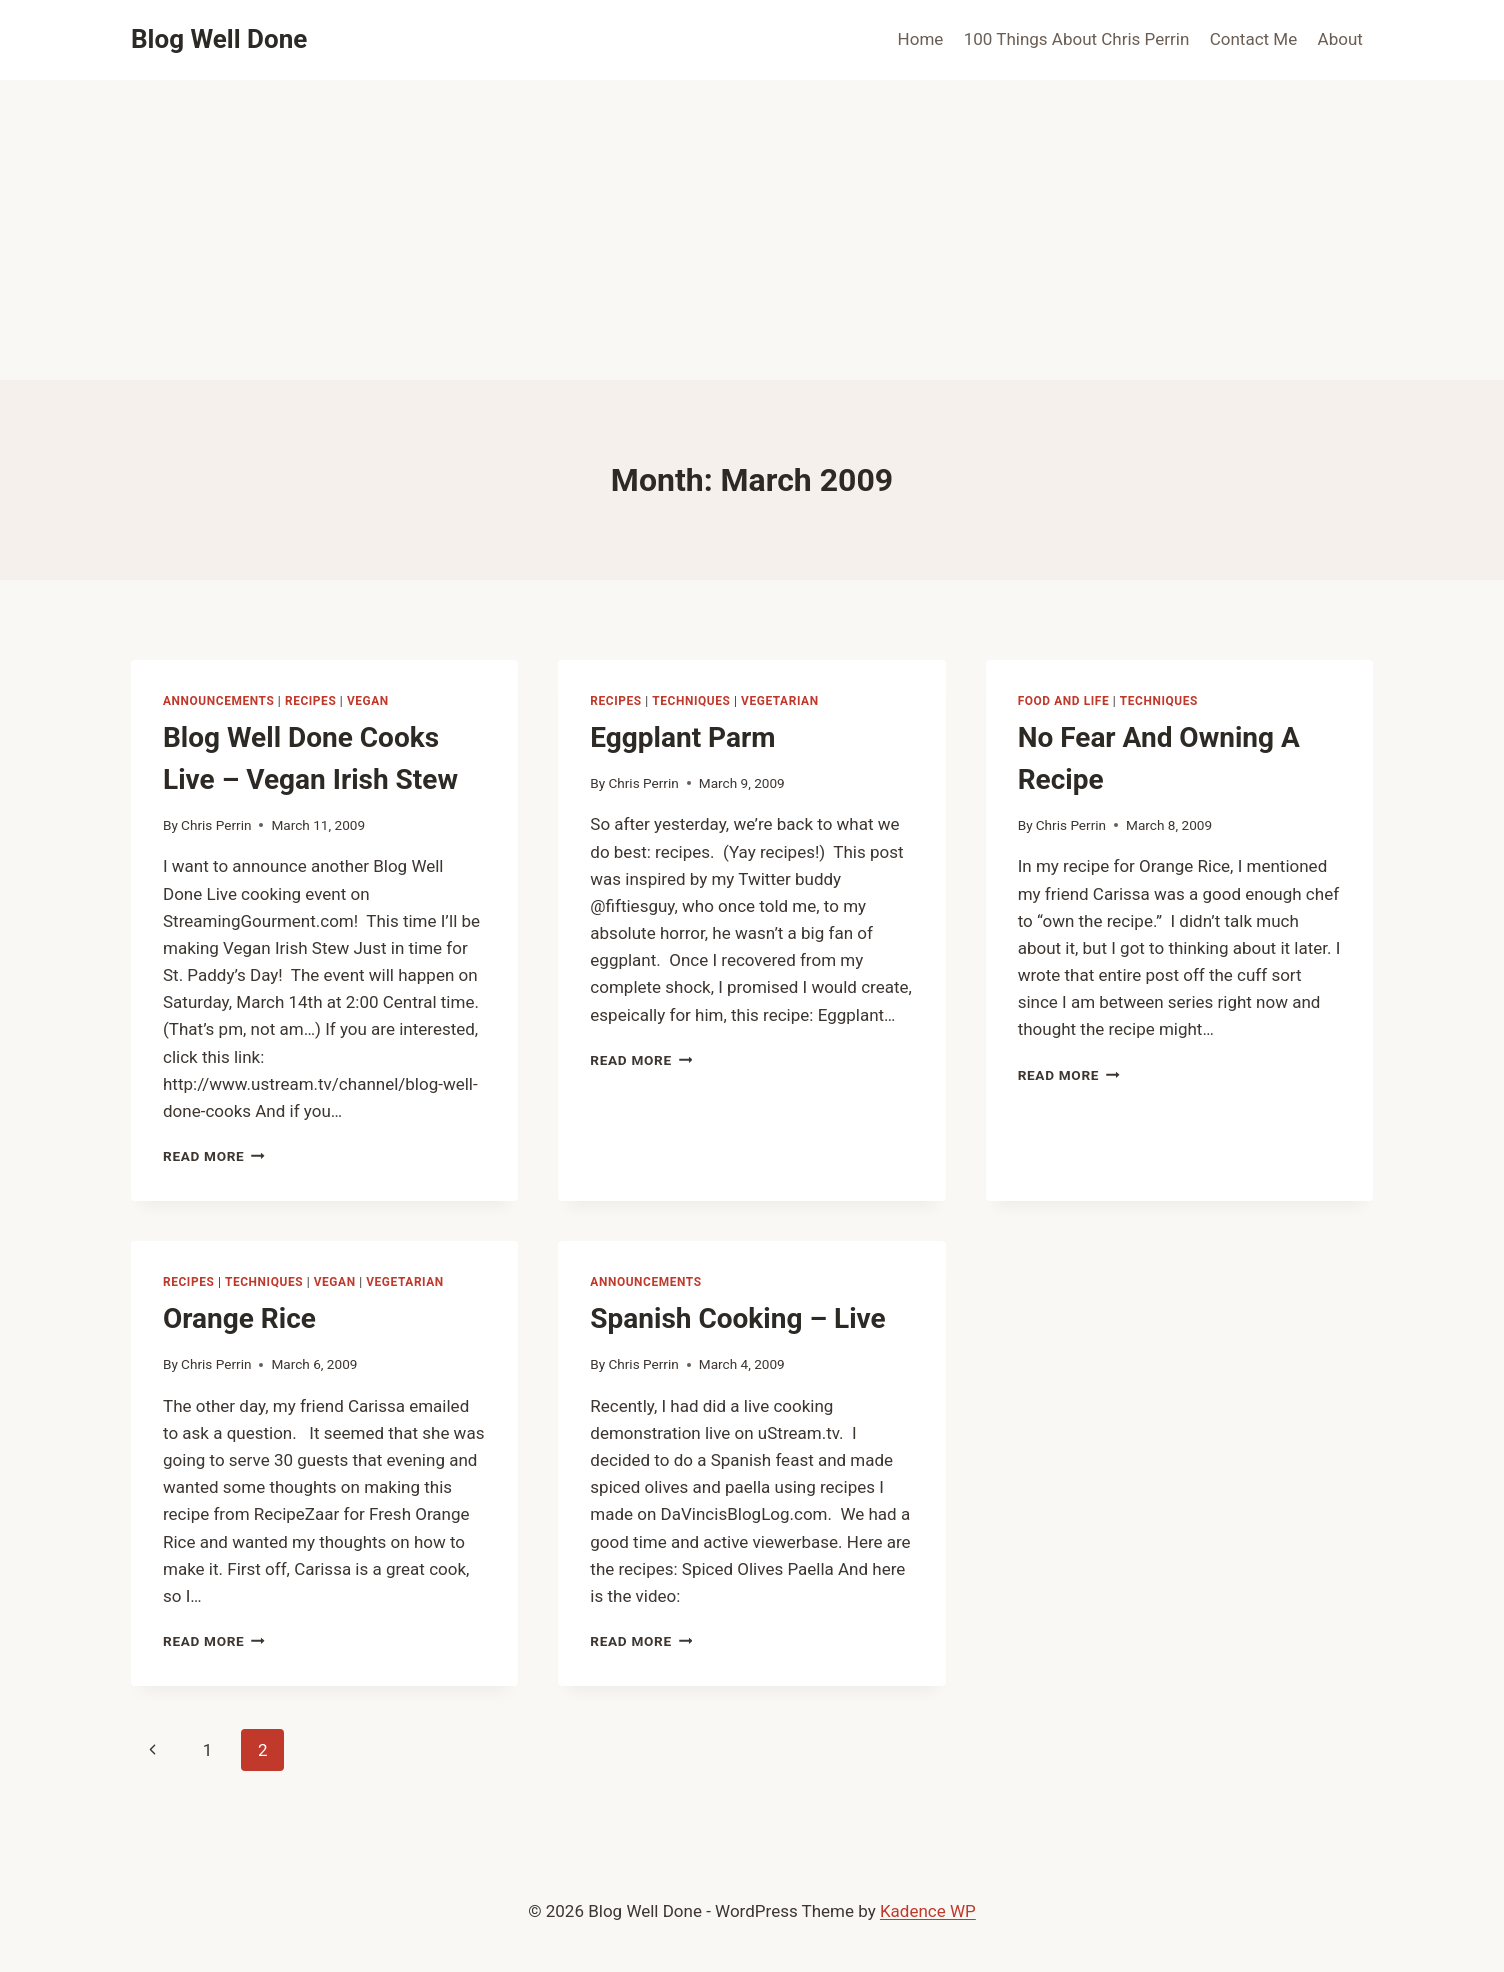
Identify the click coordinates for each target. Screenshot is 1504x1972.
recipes (310, 701)
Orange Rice (239, 1318)
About (1340, 39)
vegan (368, 701)
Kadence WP (928, 1911)
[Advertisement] (752, 230)
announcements (218, 701)
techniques (691, 701)
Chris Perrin (216, 825)
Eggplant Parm (682, 737)
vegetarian (780, 701)
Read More (214, 1156)
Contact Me (1254, 39)
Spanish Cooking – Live (737, 1318)
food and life (1064, 701)
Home (921, 39)
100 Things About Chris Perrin (1077, 39)
